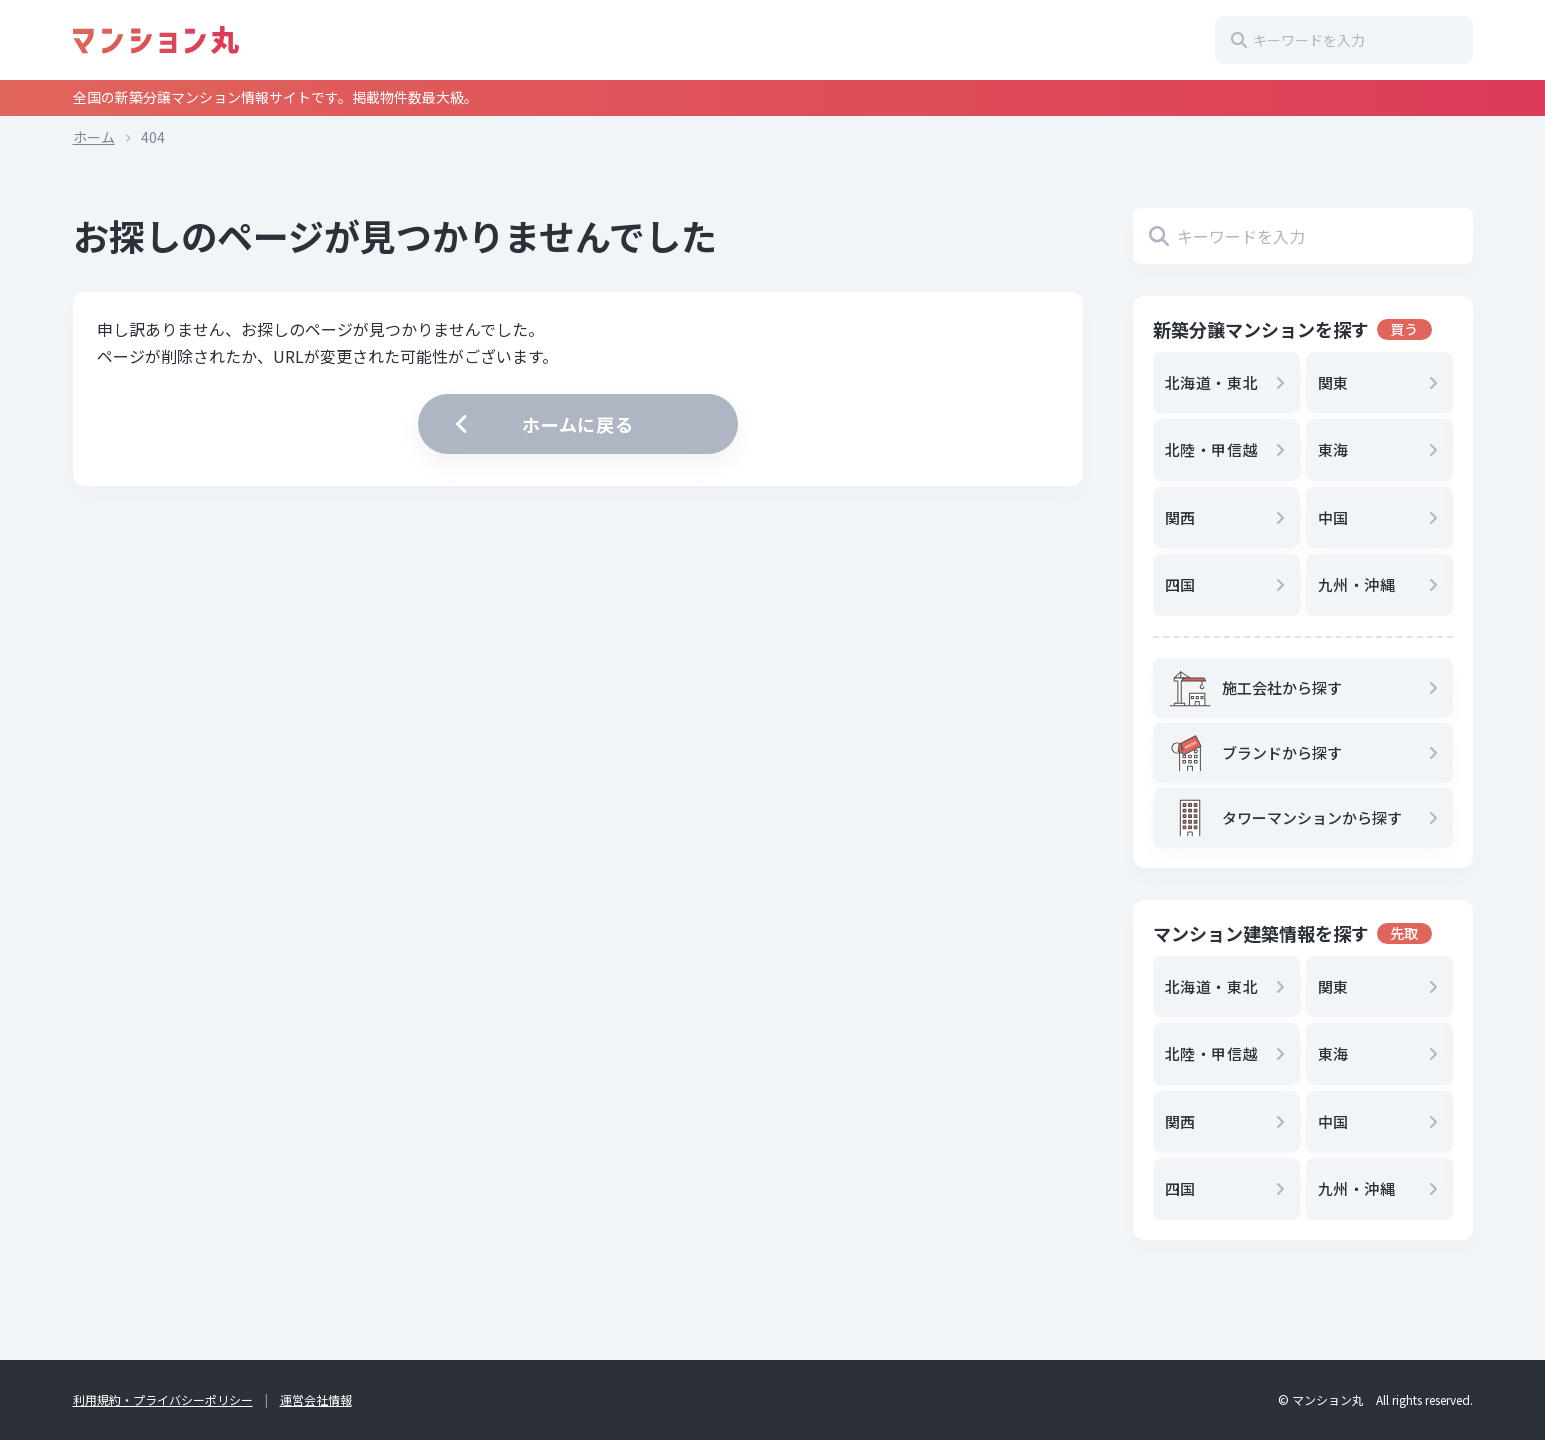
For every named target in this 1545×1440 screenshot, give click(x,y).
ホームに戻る (542, 424)
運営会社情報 (316, 1399)
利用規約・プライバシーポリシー (163, 1399)
